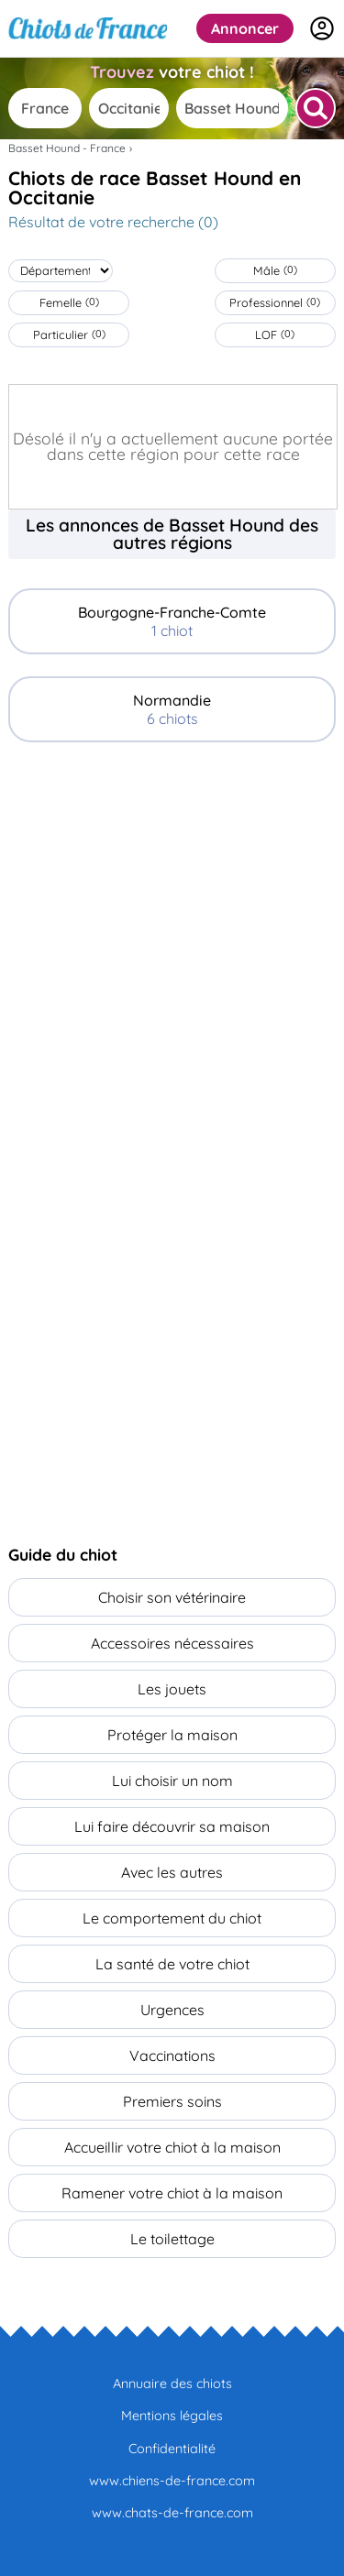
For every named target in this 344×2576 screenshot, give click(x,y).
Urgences (172, 2010)
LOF (274, 334)
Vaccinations (172, 2055)
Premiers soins (172, 2101)
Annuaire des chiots (172, 2383)
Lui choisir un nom (172, 1780)
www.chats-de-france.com (172, 2513)
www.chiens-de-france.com (172, 2480)
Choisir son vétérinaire (172, 1597)
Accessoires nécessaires (172, 1643)
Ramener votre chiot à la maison (172, 2193)
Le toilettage (172, 2239)
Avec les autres (172, 1872)
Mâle (275, 270)
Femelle (69, 302)
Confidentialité (172, 2448)
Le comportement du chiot (172, 1918)
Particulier (69, 334)
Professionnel (274, 302)
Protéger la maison (172, 1735)
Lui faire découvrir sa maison (172, 1826)
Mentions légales (172, 2415)
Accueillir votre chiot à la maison (172, 2147)
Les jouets (172, 1689)
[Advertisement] (172, 945)
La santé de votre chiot (172, 1964)
